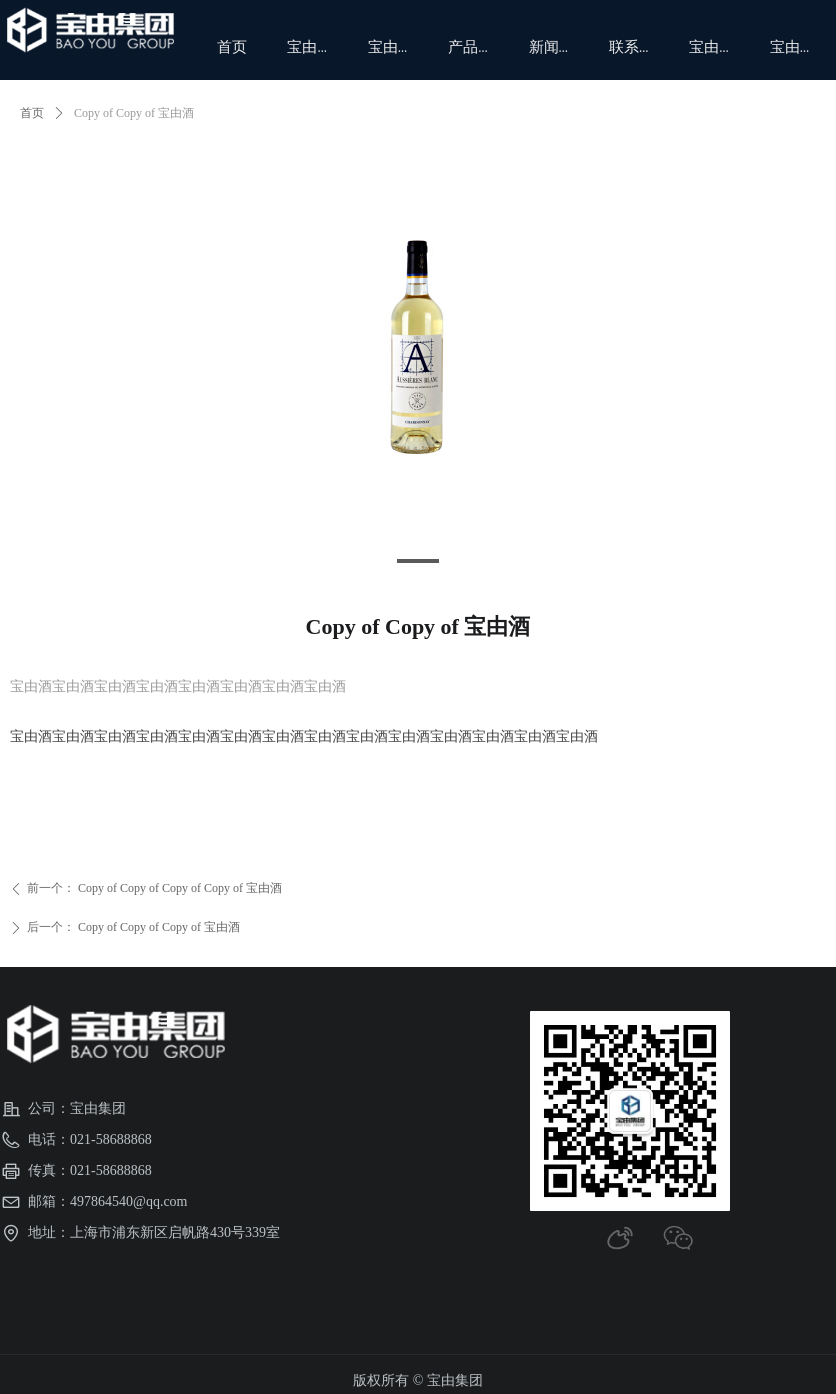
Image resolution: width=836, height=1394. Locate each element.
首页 (32, 113)
